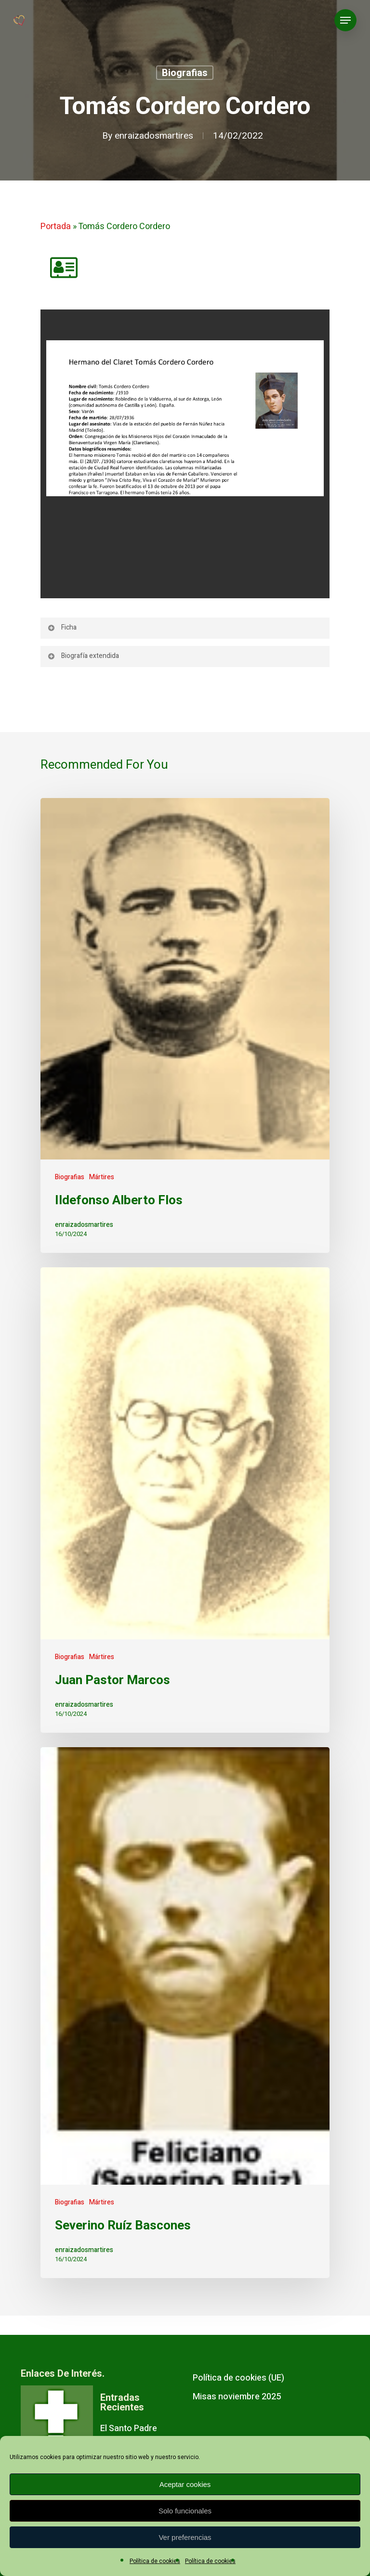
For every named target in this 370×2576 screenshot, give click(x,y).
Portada (55, 226)
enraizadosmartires (154, 135)
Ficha (62, 627)
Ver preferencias (185, 2537)
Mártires (101, 1177)
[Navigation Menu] (345, 20)
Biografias (185, 72)
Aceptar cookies (185, 2484)
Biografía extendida (83, 656)
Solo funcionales (185, 2511)
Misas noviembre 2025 (237, 2396)
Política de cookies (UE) (238, 2377)
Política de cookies (155, 2561)
